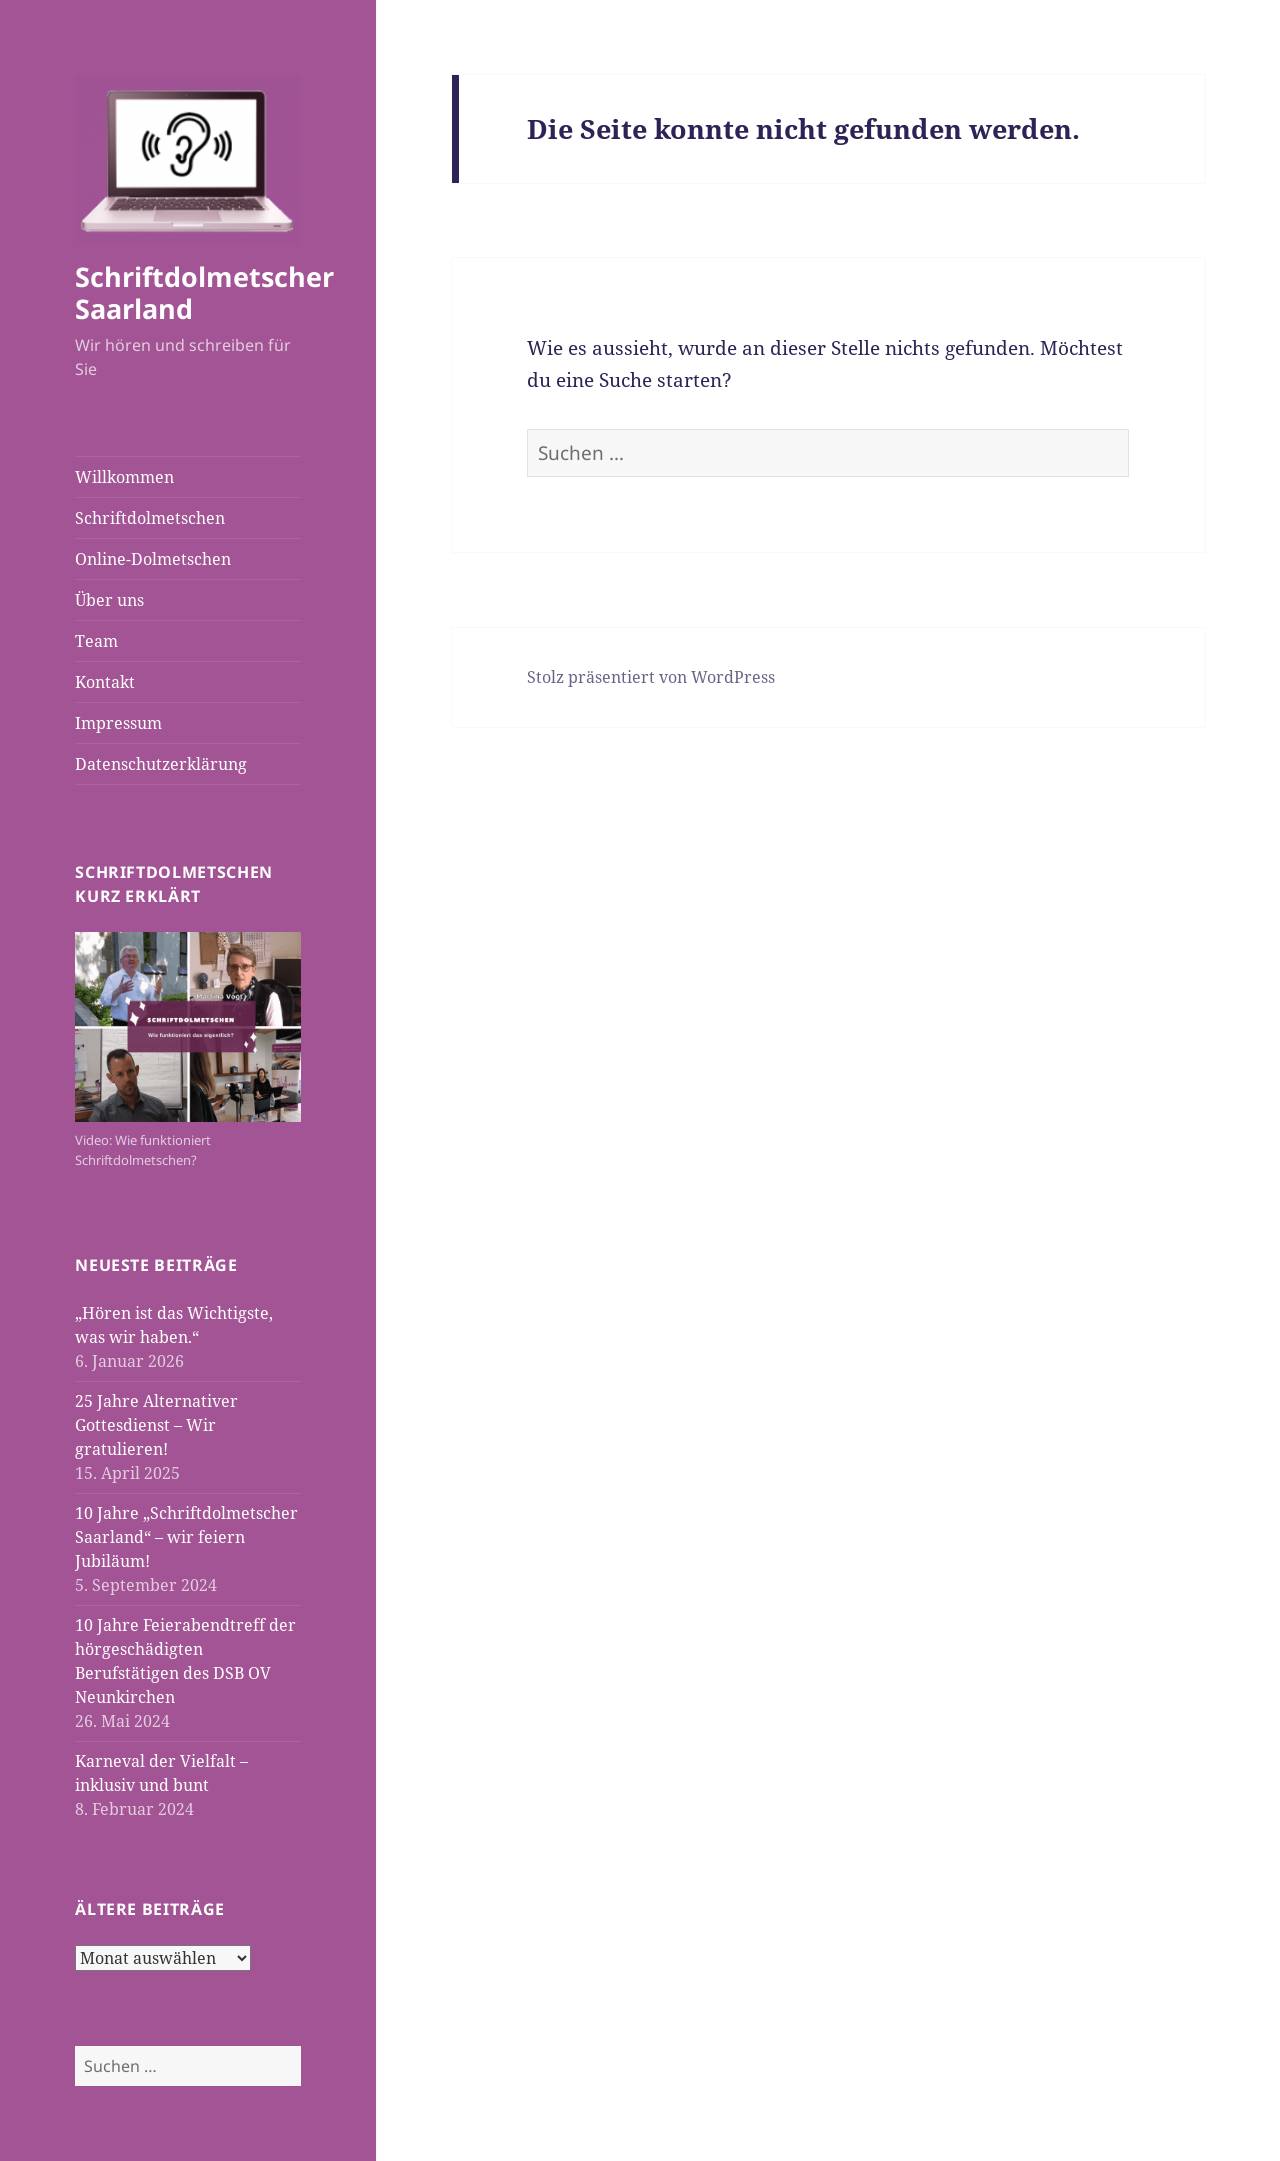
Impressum (118, 723)
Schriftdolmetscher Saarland (204, 292)
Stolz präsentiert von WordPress (651, 677)
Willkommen (124, 477)
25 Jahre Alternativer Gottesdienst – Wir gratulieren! (156, 1425)
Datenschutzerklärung (161, 764)
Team (96, 641)
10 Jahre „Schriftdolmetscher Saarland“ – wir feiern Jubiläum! (186, 1537)
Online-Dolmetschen (153, 559)
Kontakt (105, 682)
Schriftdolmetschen (150, 518)
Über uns (109, 600)
